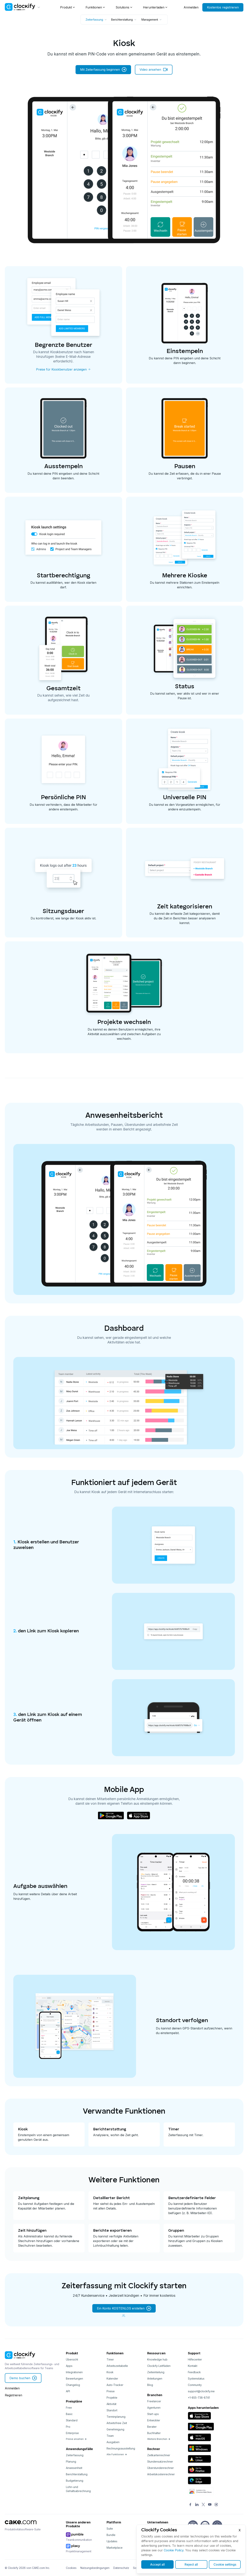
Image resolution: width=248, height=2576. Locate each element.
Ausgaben (113, 2442)
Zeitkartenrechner (158, 2455)
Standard (71, 2420)
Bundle (111, 2535)
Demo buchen (23, 2378)
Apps (69, 2365)
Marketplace (115, 2547)
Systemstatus (196, 2378)
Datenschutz (121, 2567)
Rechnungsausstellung (121, 2448)
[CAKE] (20, 2525)
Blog (150, 2384)
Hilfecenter (195, 2359)
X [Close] (240, 2530)
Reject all (191, 2564)
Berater (152, 2426)
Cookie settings (225, 2564)
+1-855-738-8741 (199, 2397)
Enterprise (72, 2433)
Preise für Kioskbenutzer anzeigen (61, 369)
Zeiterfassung (74, 2455)
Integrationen (74, 2372)
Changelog (73, 2384)
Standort (112, 2410)
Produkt (66, 7)
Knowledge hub (157, 2359)
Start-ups (153, 2414)
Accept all (157, 2564)
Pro (68, 2426)
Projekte (112, 2397)
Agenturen (154, 2407)
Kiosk (110, 2372)
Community (195, 2384)
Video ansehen (154, 69)
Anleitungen (154, 2378)
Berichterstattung (76, 2474)
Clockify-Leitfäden (159, 2365)
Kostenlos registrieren (223, 7)
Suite (110, 2528)
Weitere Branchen (158, 2439)
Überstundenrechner (160, 2468)
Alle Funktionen (117, 2454)
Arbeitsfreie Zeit (117, 2423)
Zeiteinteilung (155, 2372)
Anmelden (191, 7)
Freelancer (154, 2401)
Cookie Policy (173, 2550)
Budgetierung (74, 2480)
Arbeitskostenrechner (161, 2474)
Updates (112, 2541)
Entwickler (153, 2420)
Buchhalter (154, 2433)
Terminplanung (116, 2416)
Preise (111, 2391)
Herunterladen (153, 7)
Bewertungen (74, 2378)
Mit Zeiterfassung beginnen (103, 69)
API (68, 2391)
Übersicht (72, 2359)
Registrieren (13, 2395)
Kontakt (192, 2365)
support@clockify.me (201, 2391)
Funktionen (94, 7)
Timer (110, 2359)
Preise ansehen (76, 2439)
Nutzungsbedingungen (94, 2567)
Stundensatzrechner (160, 2461)
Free (69, 2407)
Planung (71, 2461)
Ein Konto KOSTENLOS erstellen (124, 2308)
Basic (69, 2414)
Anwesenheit (74, 2468)
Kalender (112, 2378)
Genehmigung (115, 2429)
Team (110, 2435)
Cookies (71, 2567)
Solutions (122, 7)
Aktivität (111, 2404)
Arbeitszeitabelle (117, 2365)
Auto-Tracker (115, 2384)
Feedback (194, 2372)
